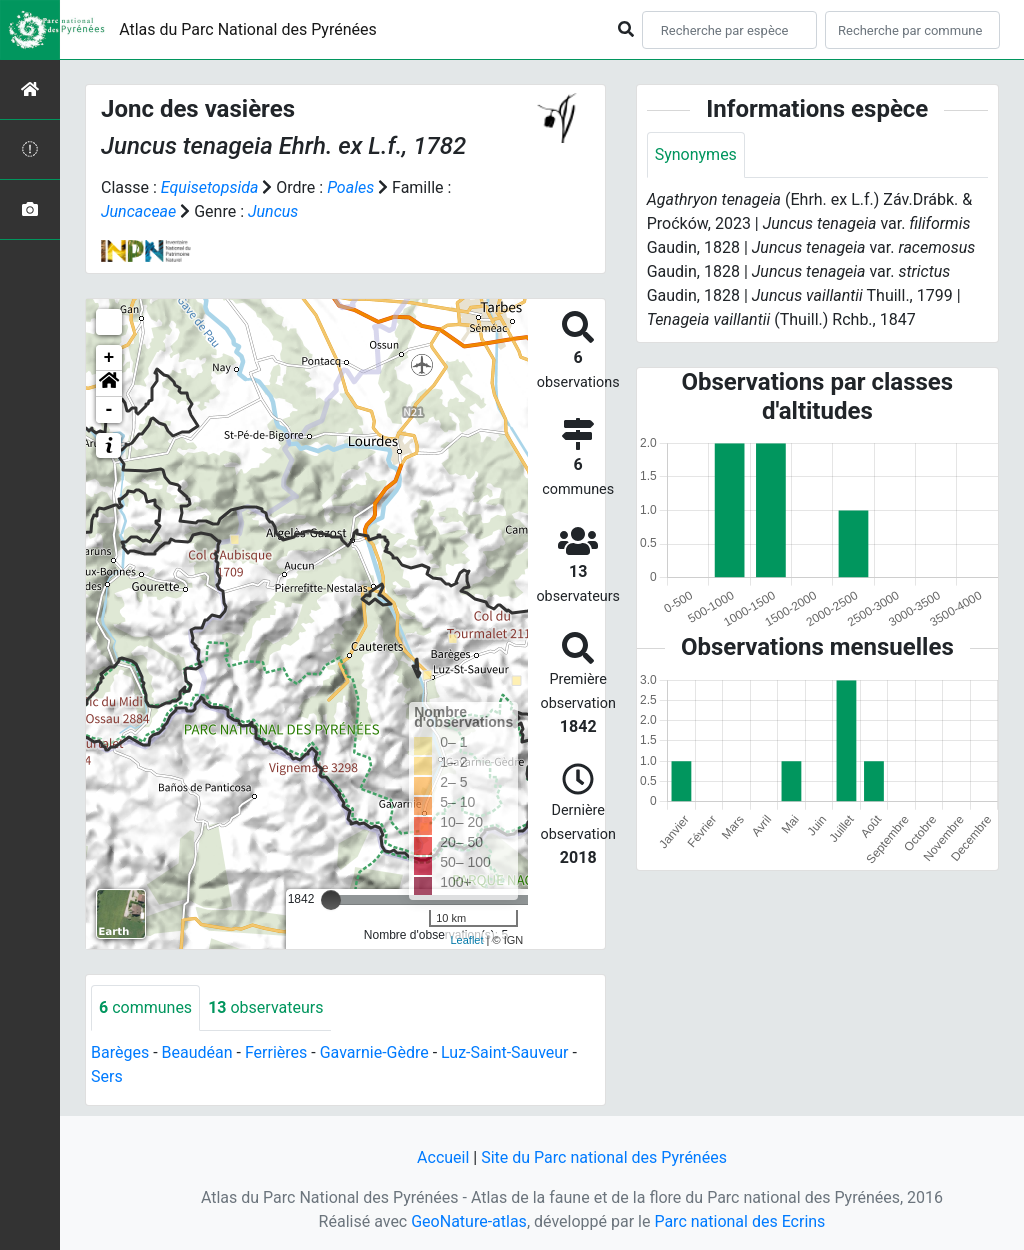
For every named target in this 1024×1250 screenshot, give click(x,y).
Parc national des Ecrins (739, 1221)
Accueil (443, 1157)
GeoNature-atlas (469, 1221)
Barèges (120, 1052)
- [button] (109, 410)
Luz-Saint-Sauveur (504, 1052)
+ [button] (109, 358)
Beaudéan (197, 1052)
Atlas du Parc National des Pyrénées (248, 29)
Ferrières (276, 1052)
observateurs (265, 1007)
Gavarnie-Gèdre (374, 1052)
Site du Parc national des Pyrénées (604, 1157)
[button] (109, 384)
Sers (107, 1076)
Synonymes (696, 154)
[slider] (331, 900)
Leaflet (466, 940)
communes (145, 1007)
